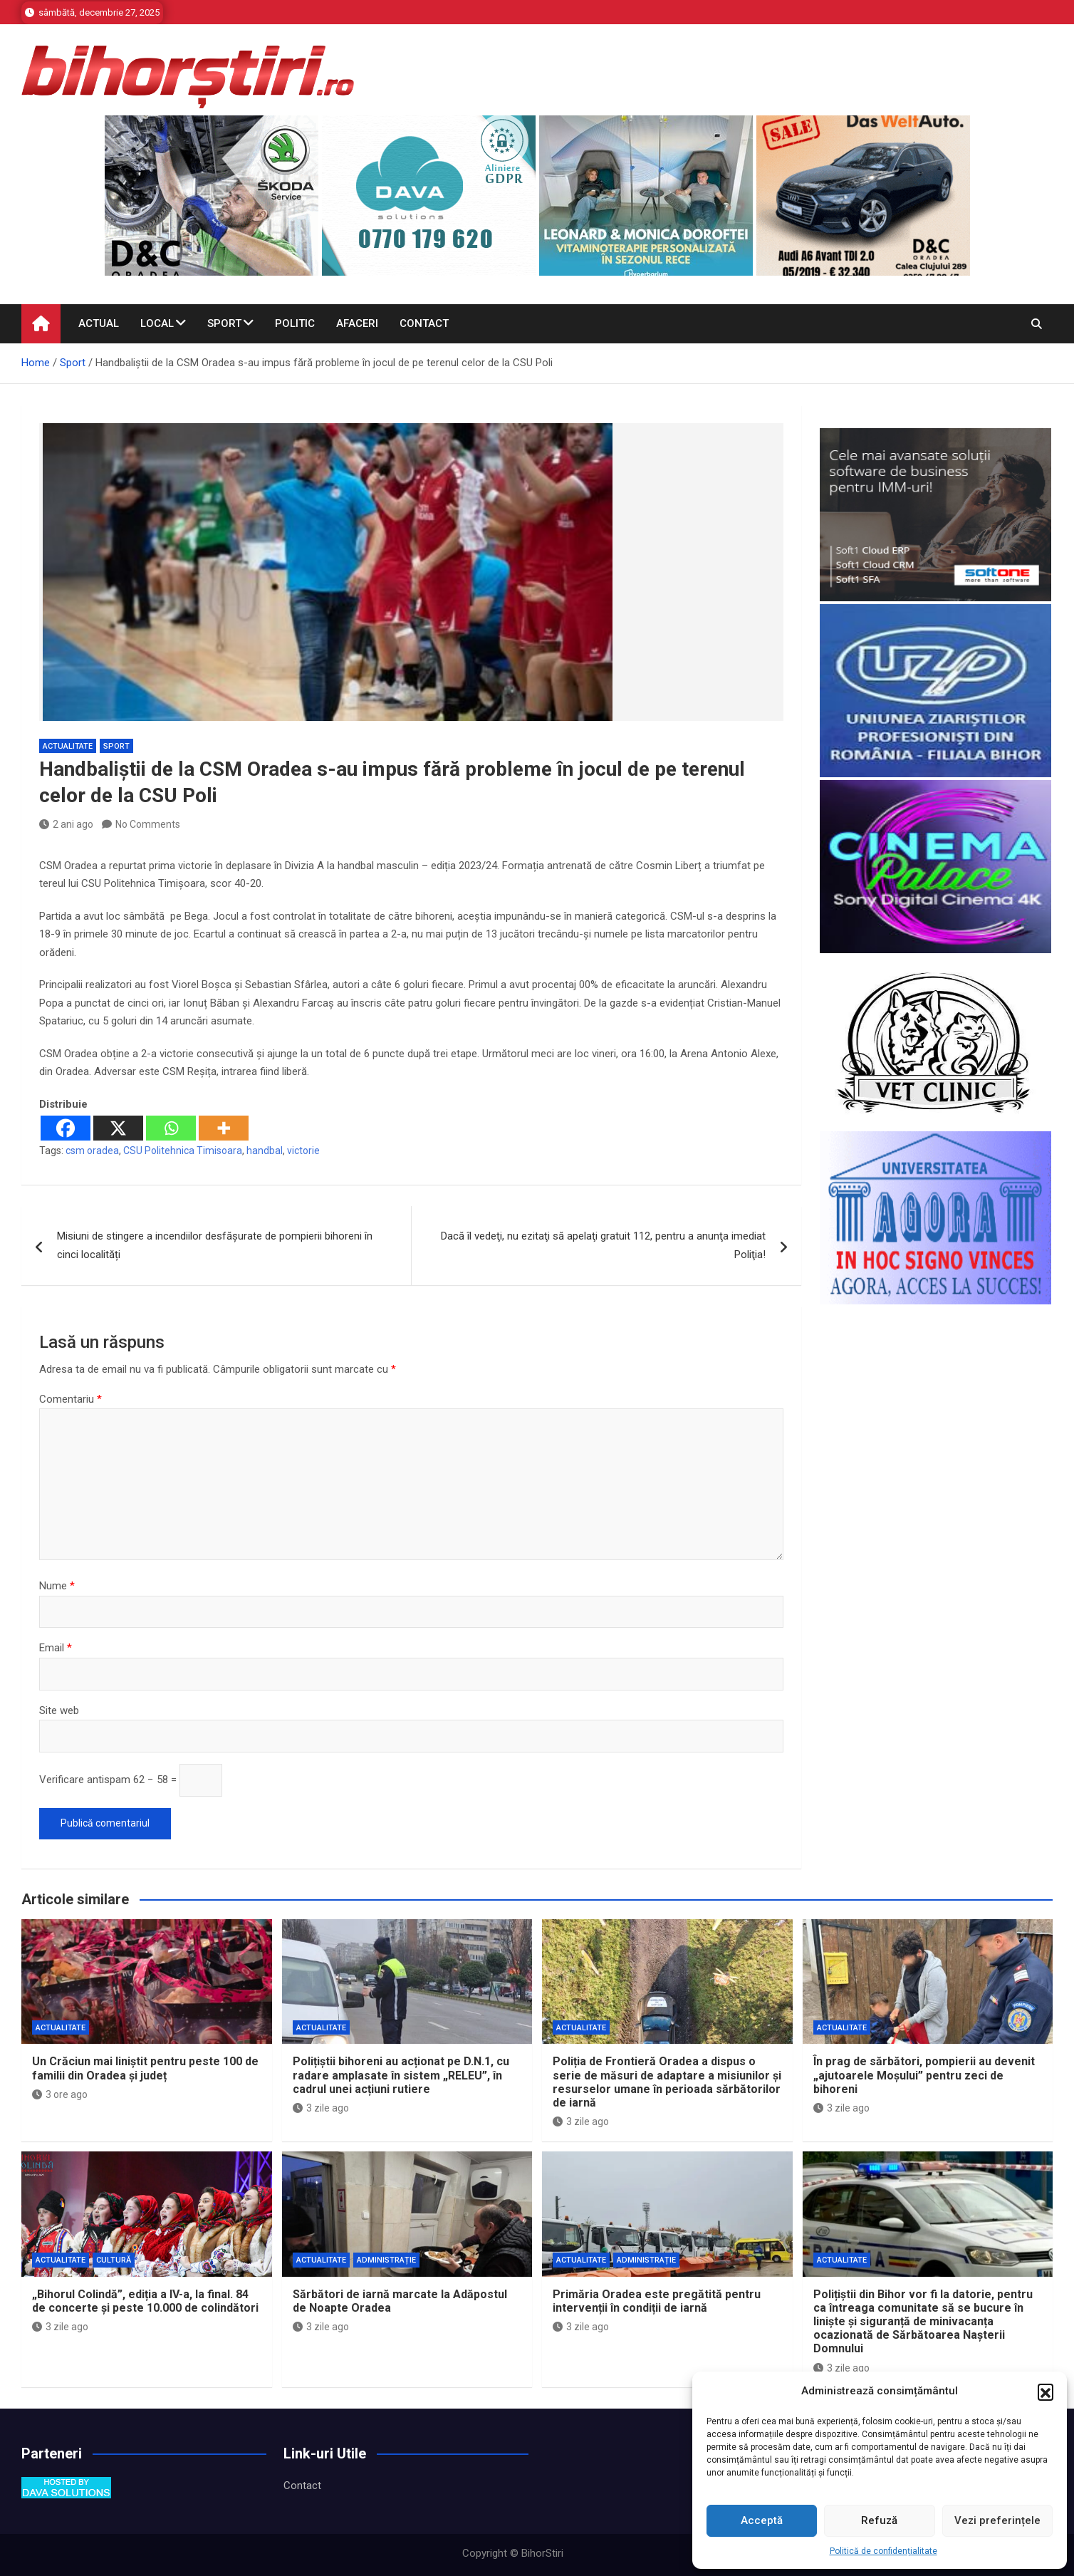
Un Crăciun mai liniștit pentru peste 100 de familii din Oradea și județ (145, 2068)
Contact (424, 323)
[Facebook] (65, 1128)
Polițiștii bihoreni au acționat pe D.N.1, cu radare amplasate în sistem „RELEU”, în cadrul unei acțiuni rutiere (401, 2075)
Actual (98, 323)
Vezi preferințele (997, 2520)
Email (55, 1647)
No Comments (147, 824)
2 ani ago (66, 824)
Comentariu (70, 1399)
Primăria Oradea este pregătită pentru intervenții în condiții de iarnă (657, 2301)
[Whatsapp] (171, 1128)
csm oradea (92, 1150)
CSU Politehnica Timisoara (182, 1150)
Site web (59, 1710)
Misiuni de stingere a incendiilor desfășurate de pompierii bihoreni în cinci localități (214, 1245)
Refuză (879, 2520)
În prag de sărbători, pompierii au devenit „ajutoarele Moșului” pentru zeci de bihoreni (924, 2075)
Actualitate (68, 746)
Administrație (386, 2260)
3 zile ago (321, 2108)
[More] (224, 1128)
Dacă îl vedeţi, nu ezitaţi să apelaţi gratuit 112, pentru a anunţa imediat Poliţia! (603, 1245)
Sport (224, 323)
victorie (303, 1150)
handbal (264, 1150)
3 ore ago (60, 2094)
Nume (57, 1585)
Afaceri (357, 323)
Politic (295, 323)
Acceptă (762, 2520)
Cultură (113, 2260)
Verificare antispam (84, 1779)
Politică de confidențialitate (883, 2551)
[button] (1045, 2391)
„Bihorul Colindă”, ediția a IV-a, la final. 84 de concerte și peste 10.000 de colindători (145, 2301)
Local (157, 323)
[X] (118, 1128)
